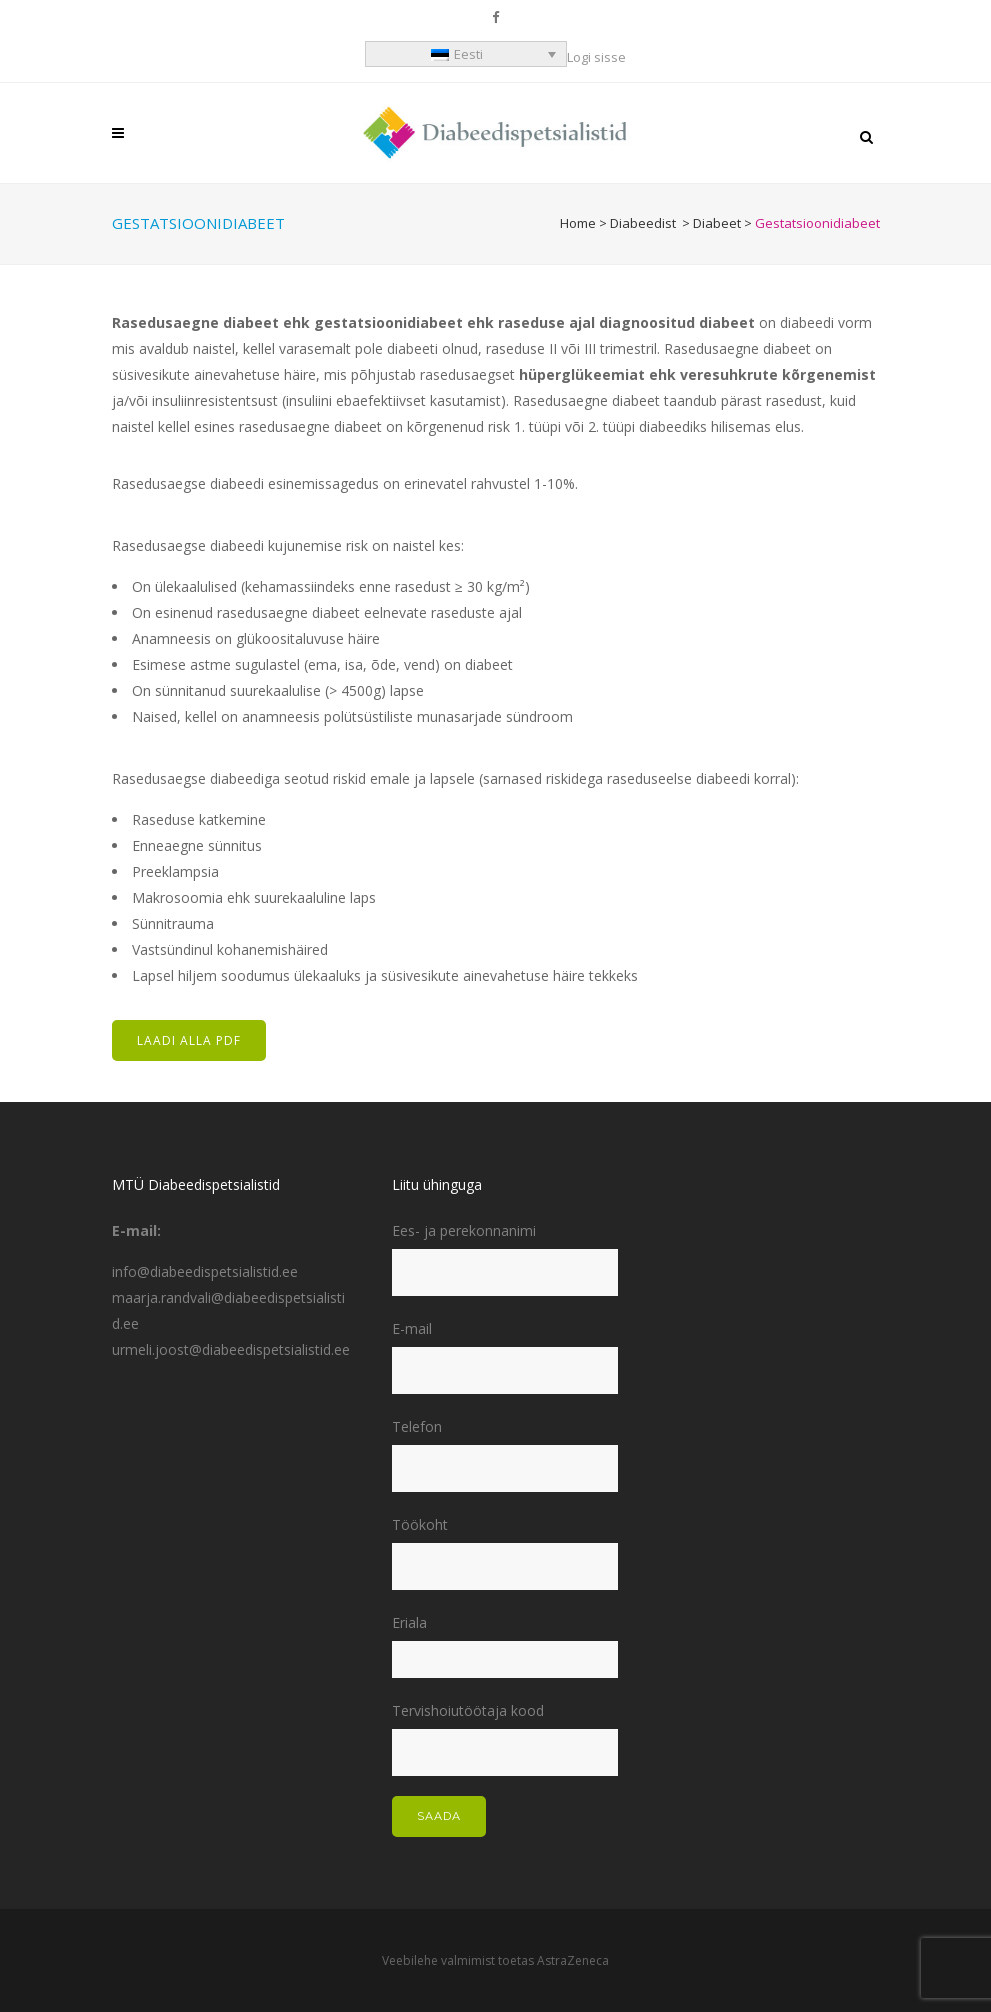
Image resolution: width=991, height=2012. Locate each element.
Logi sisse (596, 57)
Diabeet (717, 223)
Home (578, 223)
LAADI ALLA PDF (189, 1040)
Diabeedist (643, 223)
